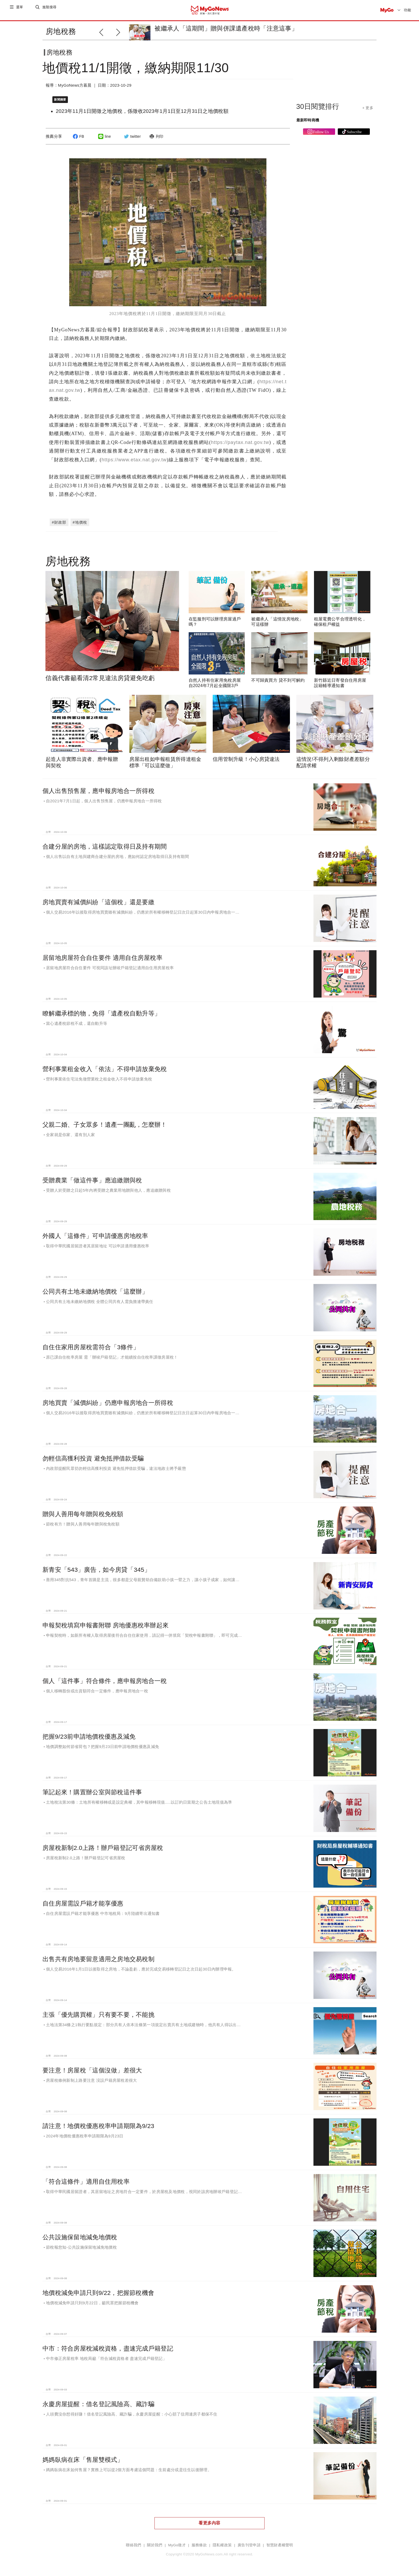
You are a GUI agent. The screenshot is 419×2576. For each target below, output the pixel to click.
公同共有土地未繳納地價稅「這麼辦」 (95, 1290)
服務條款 (199, 2544)
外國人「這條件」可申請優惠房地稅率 (95, 1234)
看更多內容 (209, 2522)
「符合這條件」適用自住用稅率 (86, 2180)
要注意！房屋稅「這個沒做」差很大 (92, 2069)
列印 (156, 141)
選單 (20, 10)
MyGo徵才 (177, 2544)
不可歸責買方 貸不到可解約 (278, 679)
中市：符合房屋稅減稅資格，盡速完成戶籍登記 (107, 2347)
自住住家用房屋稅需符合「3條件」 (90, 1346)
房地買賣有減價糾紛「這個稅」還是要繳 (98, 901)
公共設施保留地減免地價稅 (79, 2236)
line (104, 141)
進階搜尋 (50, 10)
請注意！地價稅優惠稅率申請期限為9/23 (98, 2124)
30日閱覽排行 (317, 110)
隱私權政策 (222, 2544)
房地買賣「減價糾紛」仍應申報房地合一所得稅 (107, 1401)
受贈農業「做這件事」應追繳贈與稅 (92, 1179)
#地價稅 (80, 521)
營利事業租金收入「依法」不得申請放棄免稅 (104, 1067)
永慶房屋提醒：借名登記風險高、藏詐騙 (98, 2402)
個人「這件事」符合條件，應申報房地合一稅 (104, 1679)
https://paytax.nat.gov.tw (240, 441)
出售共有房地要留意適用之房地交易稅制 (98, 1957)
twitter (131, 141)
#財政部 (59, 521)
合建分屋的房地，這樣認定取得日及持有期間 (104, 845)
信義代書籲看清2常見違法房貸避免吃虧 (100, 676)
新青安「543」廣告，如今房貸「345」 (96, 1568)
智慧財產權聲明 (279, 2544)
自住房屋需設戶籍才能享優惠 (82, 1902)
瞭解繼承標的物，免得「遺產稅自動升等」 (101, 1012)
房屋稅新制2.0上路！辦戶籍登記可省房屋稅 (102, 1846)
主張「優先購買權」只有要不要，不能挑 (98, 2013)
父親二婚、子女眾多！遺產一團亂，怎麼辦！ (104, 1123)
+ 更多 (367, 112)
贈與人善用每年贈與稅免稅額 (82, 1512)
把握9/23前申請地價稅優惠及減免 (88, 1735)
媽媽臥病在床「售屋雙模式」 (82, 2458)
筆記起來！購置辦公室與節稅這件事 (92, 1791)
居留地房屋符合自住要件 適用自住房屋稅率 (102, 956)
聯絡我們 (133, 2544)
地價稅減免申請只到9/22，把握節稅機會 (98, 2291)
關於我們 (154, 2544)
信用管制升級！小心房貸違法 (246, 758)
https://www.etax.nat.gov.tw (134, 458)
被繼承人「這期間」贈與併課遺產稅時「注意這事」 (225, 28)
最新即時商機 (307, 124)
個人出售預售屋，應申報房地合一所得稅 (98, 789)
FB (77, 141)
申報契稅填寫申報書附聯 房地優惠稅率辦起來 (105, 1624)
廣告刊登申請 (249, 2544)
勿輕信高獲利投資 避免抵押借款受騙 (93, 1457)
